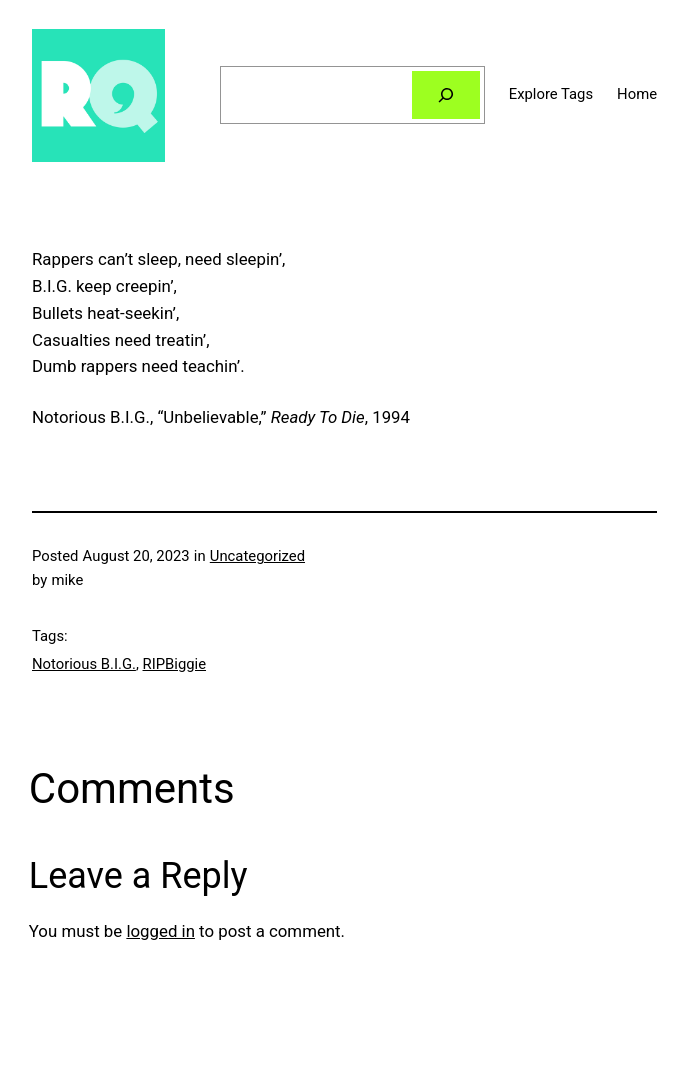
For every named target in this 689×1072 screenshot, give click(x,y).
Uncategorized (257, 556)
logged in (160, 931)
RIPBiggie (175, 664)
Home (637, 94)
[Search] (446, 95)
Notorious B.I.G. (84, 664)
